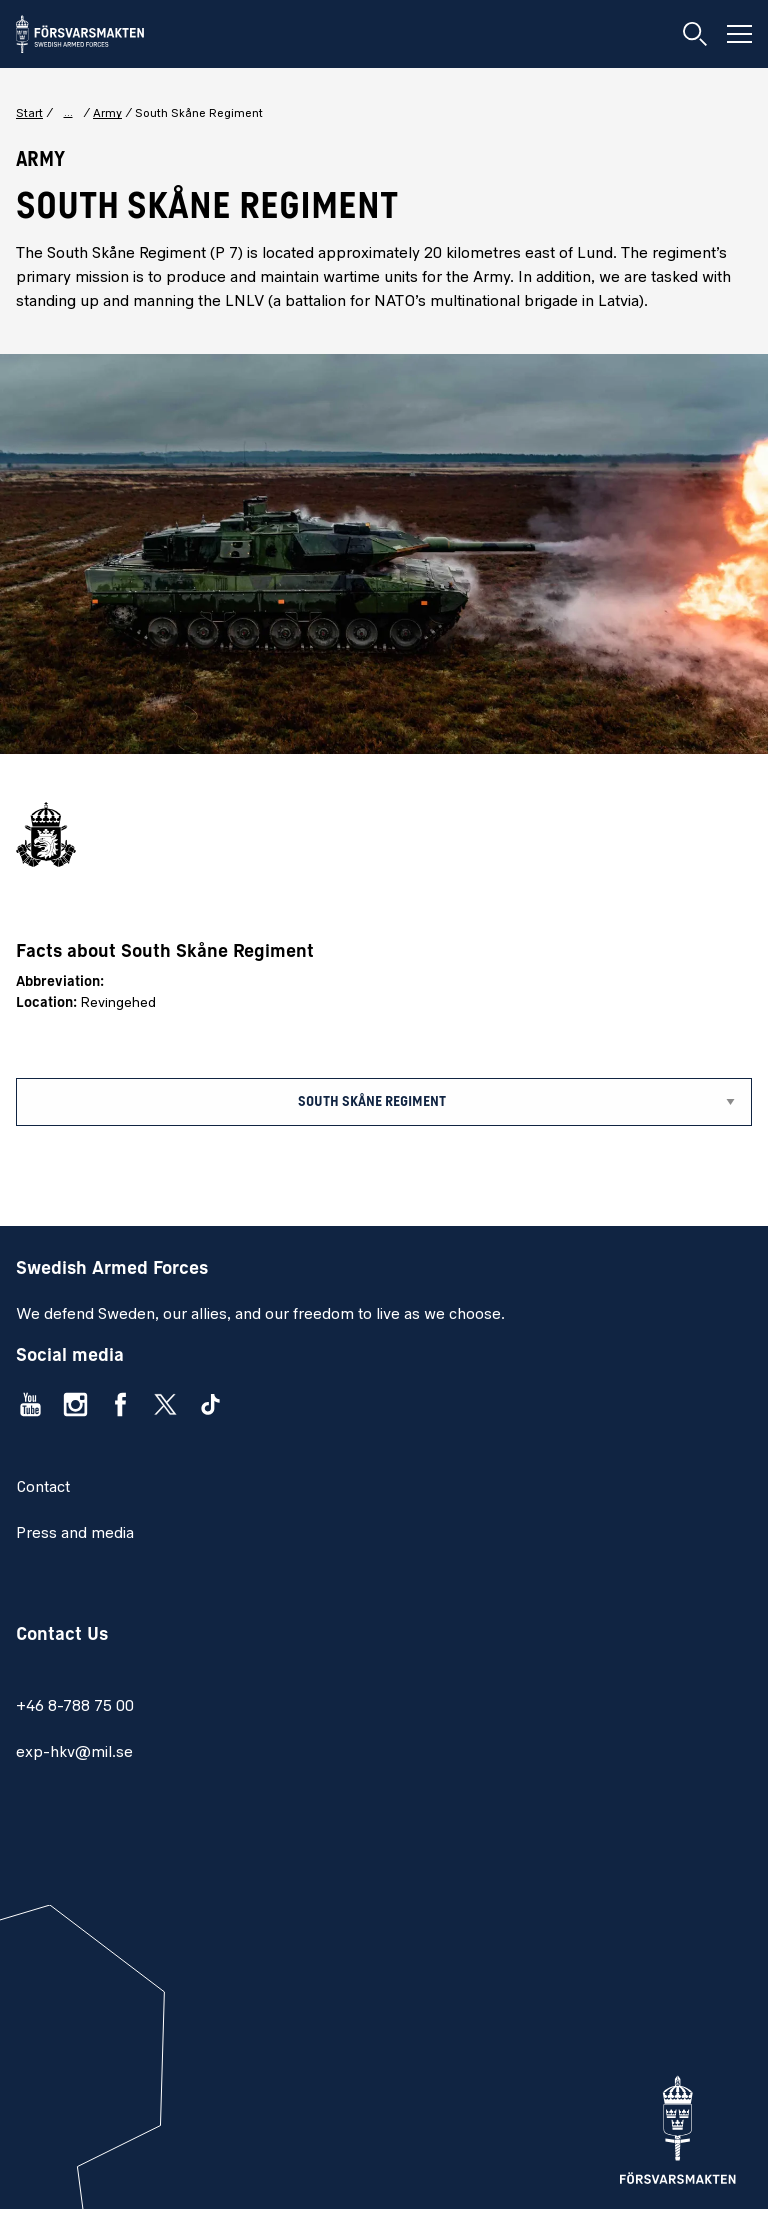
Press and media (75, 1534)
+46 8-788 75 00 (75, 1707)
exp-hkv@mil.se (74, 1753)
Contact (43, 1488)
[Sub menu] (384, 1102)
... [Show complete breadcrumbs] (68, 113)
